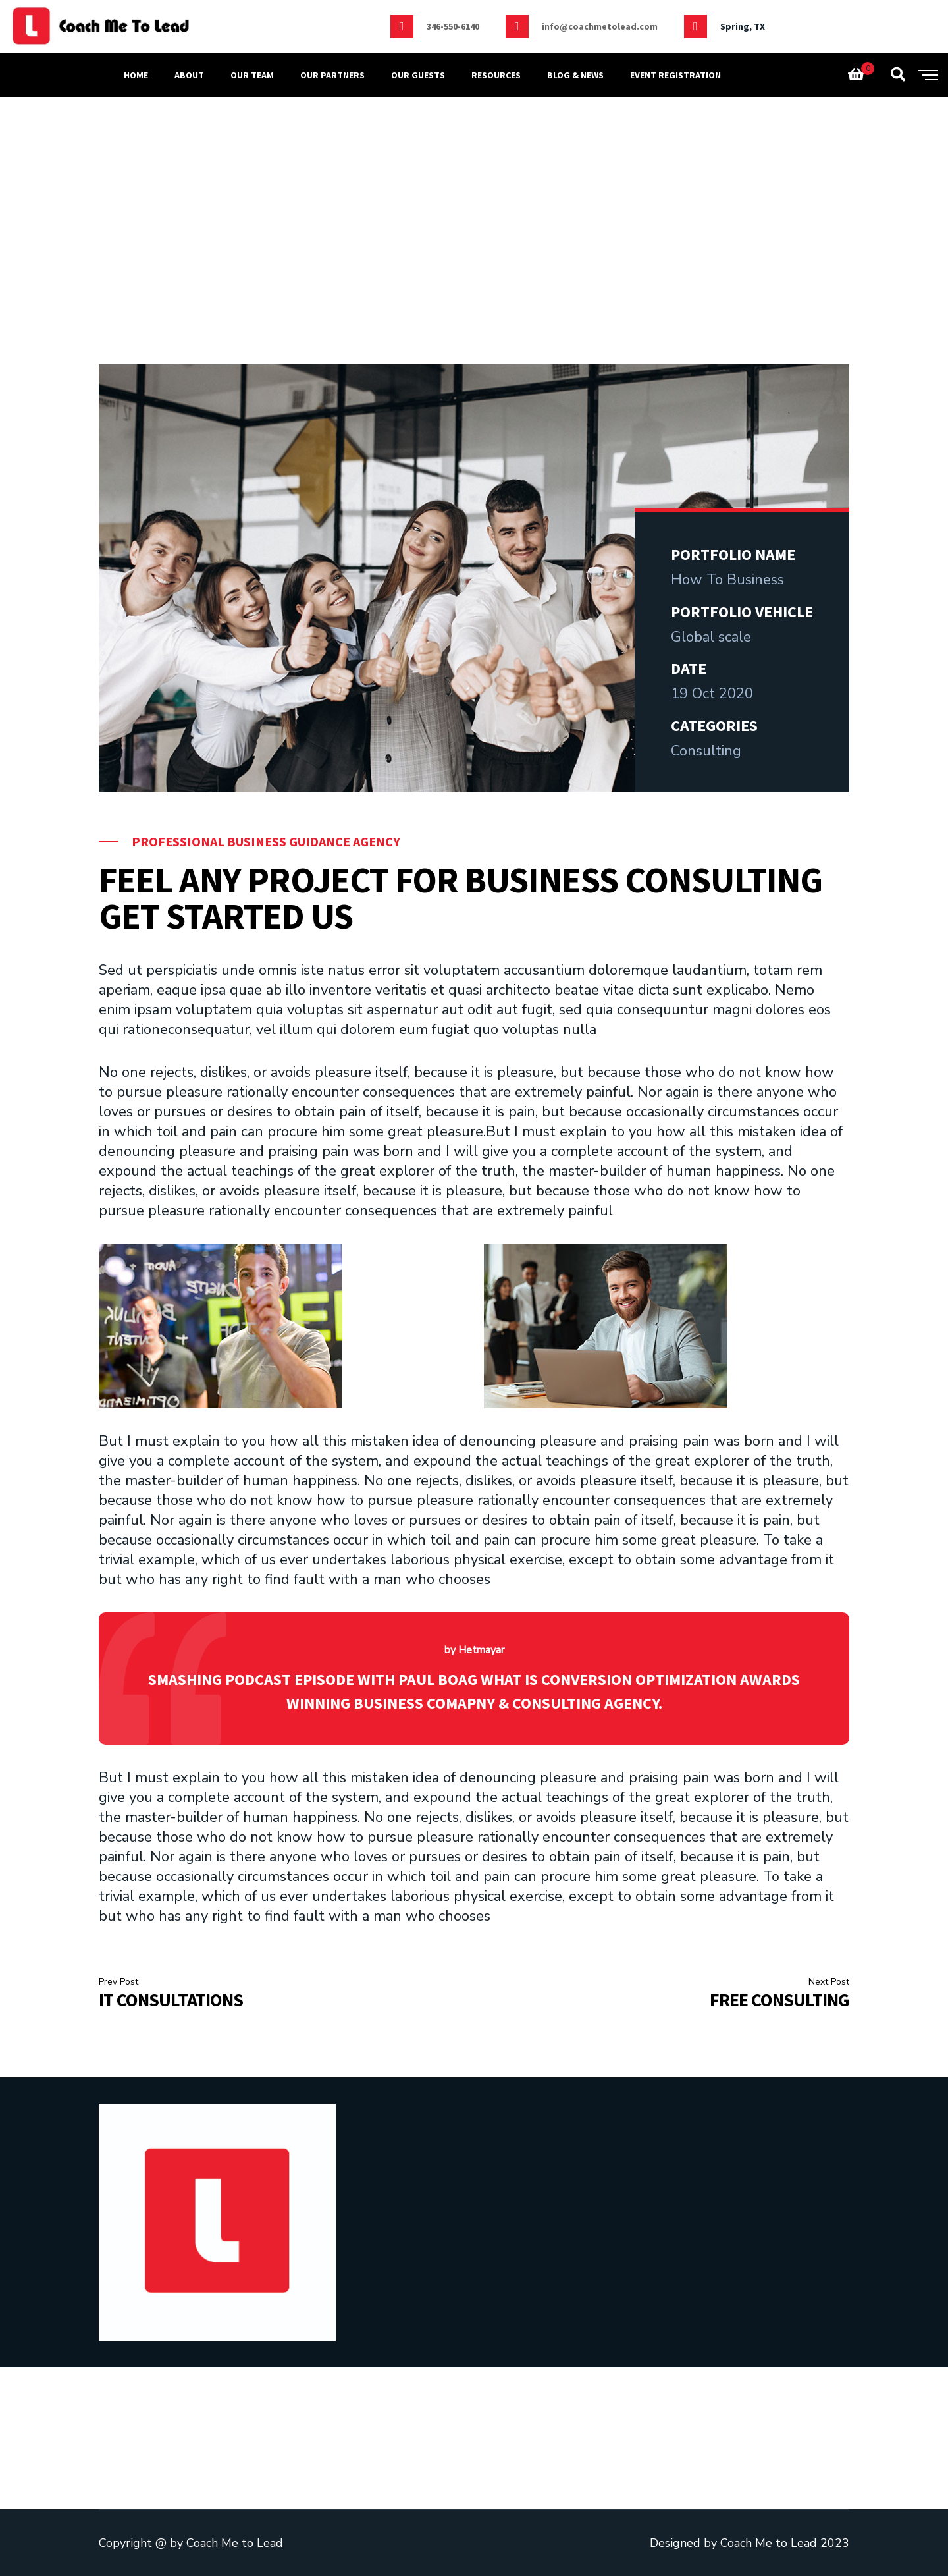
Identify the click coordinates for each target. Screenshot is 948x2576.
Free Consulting (779, 2000)
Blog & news (575, 75)
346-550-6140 (453, 26)
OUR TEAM (252, 75)
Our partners (332, 75)
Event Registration (675, 75)
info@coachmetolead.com (600, 26)
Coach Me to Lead (234, 2543)
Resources (496, 75)
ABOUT (189, 75)
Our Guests (418, 75)
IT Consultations (171, 2000)
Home (136, 75)
